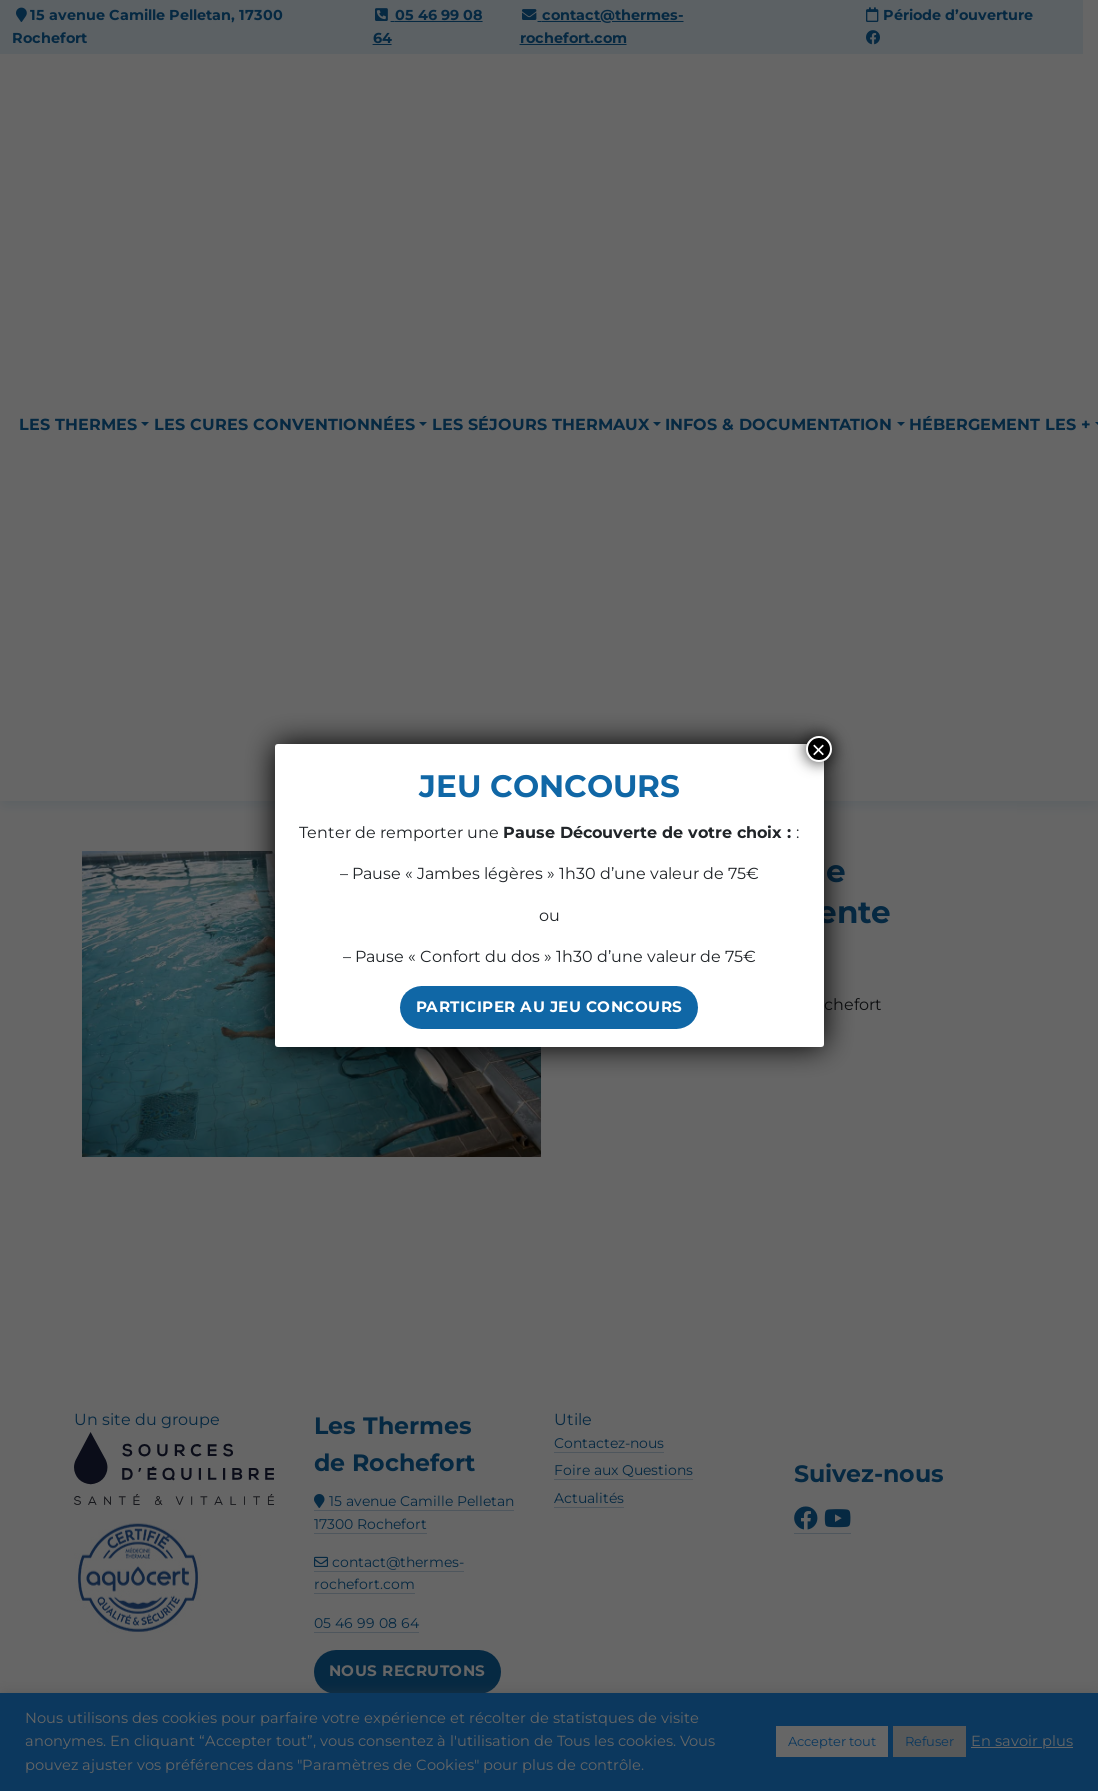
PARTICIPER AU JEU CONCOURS (549, 1006)
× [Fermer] (818, 749)
